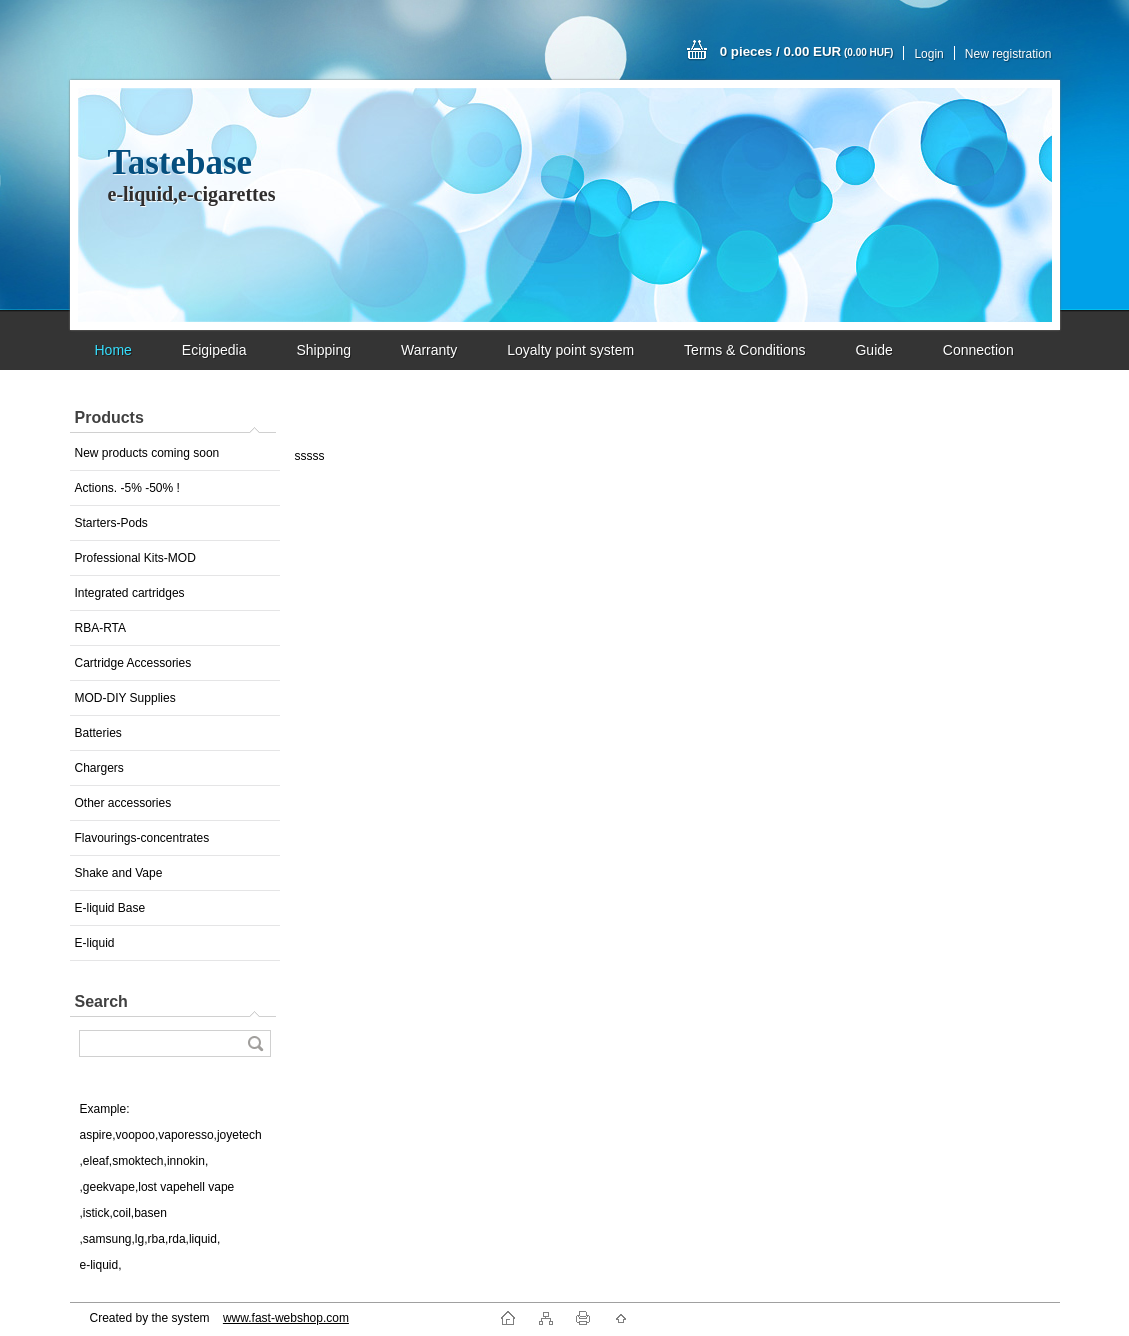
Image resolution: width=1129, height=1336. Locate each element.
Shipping (323, 350)
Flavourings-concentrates (142, 838)
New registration (1008, 54)
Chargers (99, 768)
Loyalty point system (570, 350)
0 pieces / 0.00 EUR (807, 51)
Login (928, 54)
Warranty (429, 350)
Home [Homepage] (113, 350)
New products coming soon (147, 453)
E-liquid (95, 943)
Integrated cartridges (130, 593)
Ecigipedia (214, 350)
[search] (255, 1043)
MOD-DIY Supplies (125, 698)
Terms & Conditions (744, 350)
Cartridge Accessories (133, 663)
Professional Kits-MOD (135, 558)
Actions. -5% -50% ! (127, 488)
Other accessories (123, 803)
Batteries (98, 733)
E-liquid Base (110, 908)
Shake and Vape (119, 873)
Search (101, 1001)
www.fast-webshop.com (286, 1318)
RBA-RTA (101, 628)
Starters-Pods (111, 523)
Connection (978, 350)
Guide (873, 350)
